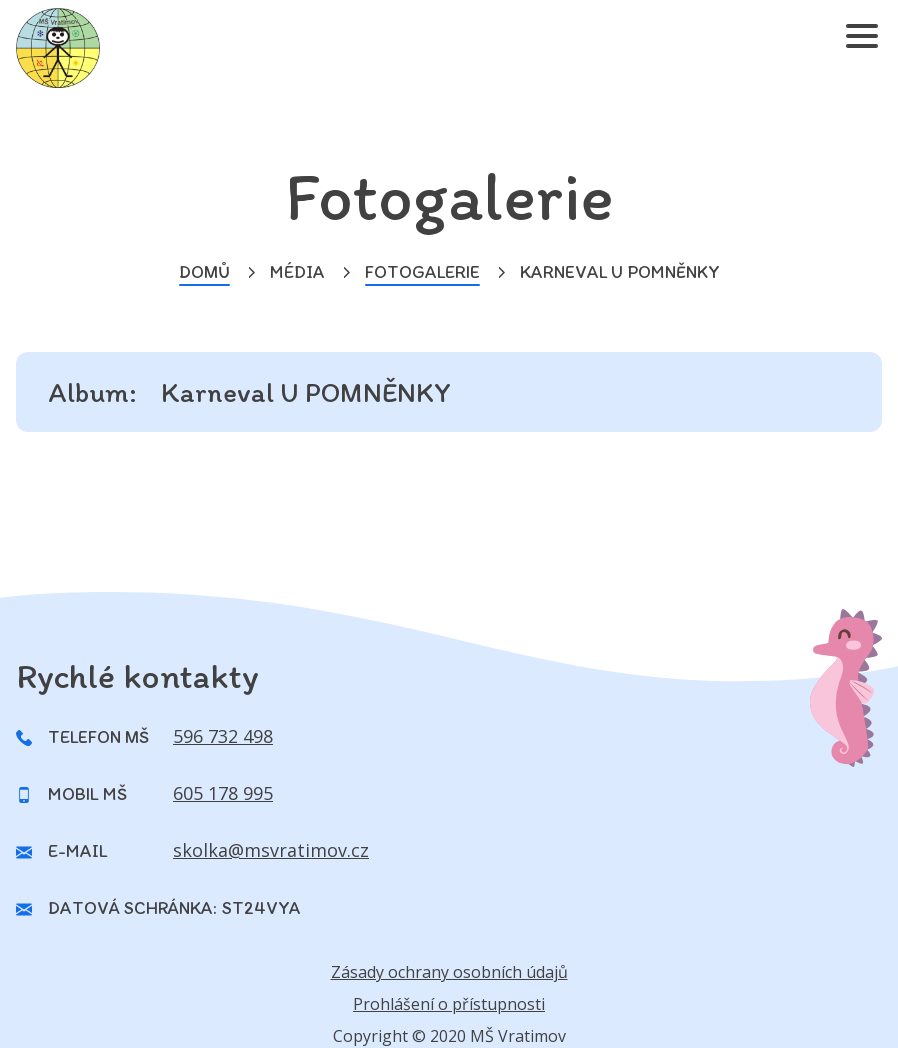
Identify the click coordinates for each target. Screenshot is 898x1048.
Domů (204, 272)
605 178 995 (223, 793)
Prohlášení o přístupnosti (449, 1004)
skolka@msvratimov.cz (271, 850)
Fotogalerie (422, 272)
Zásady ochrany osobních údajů (449, 972)
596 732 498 (223, 736)
